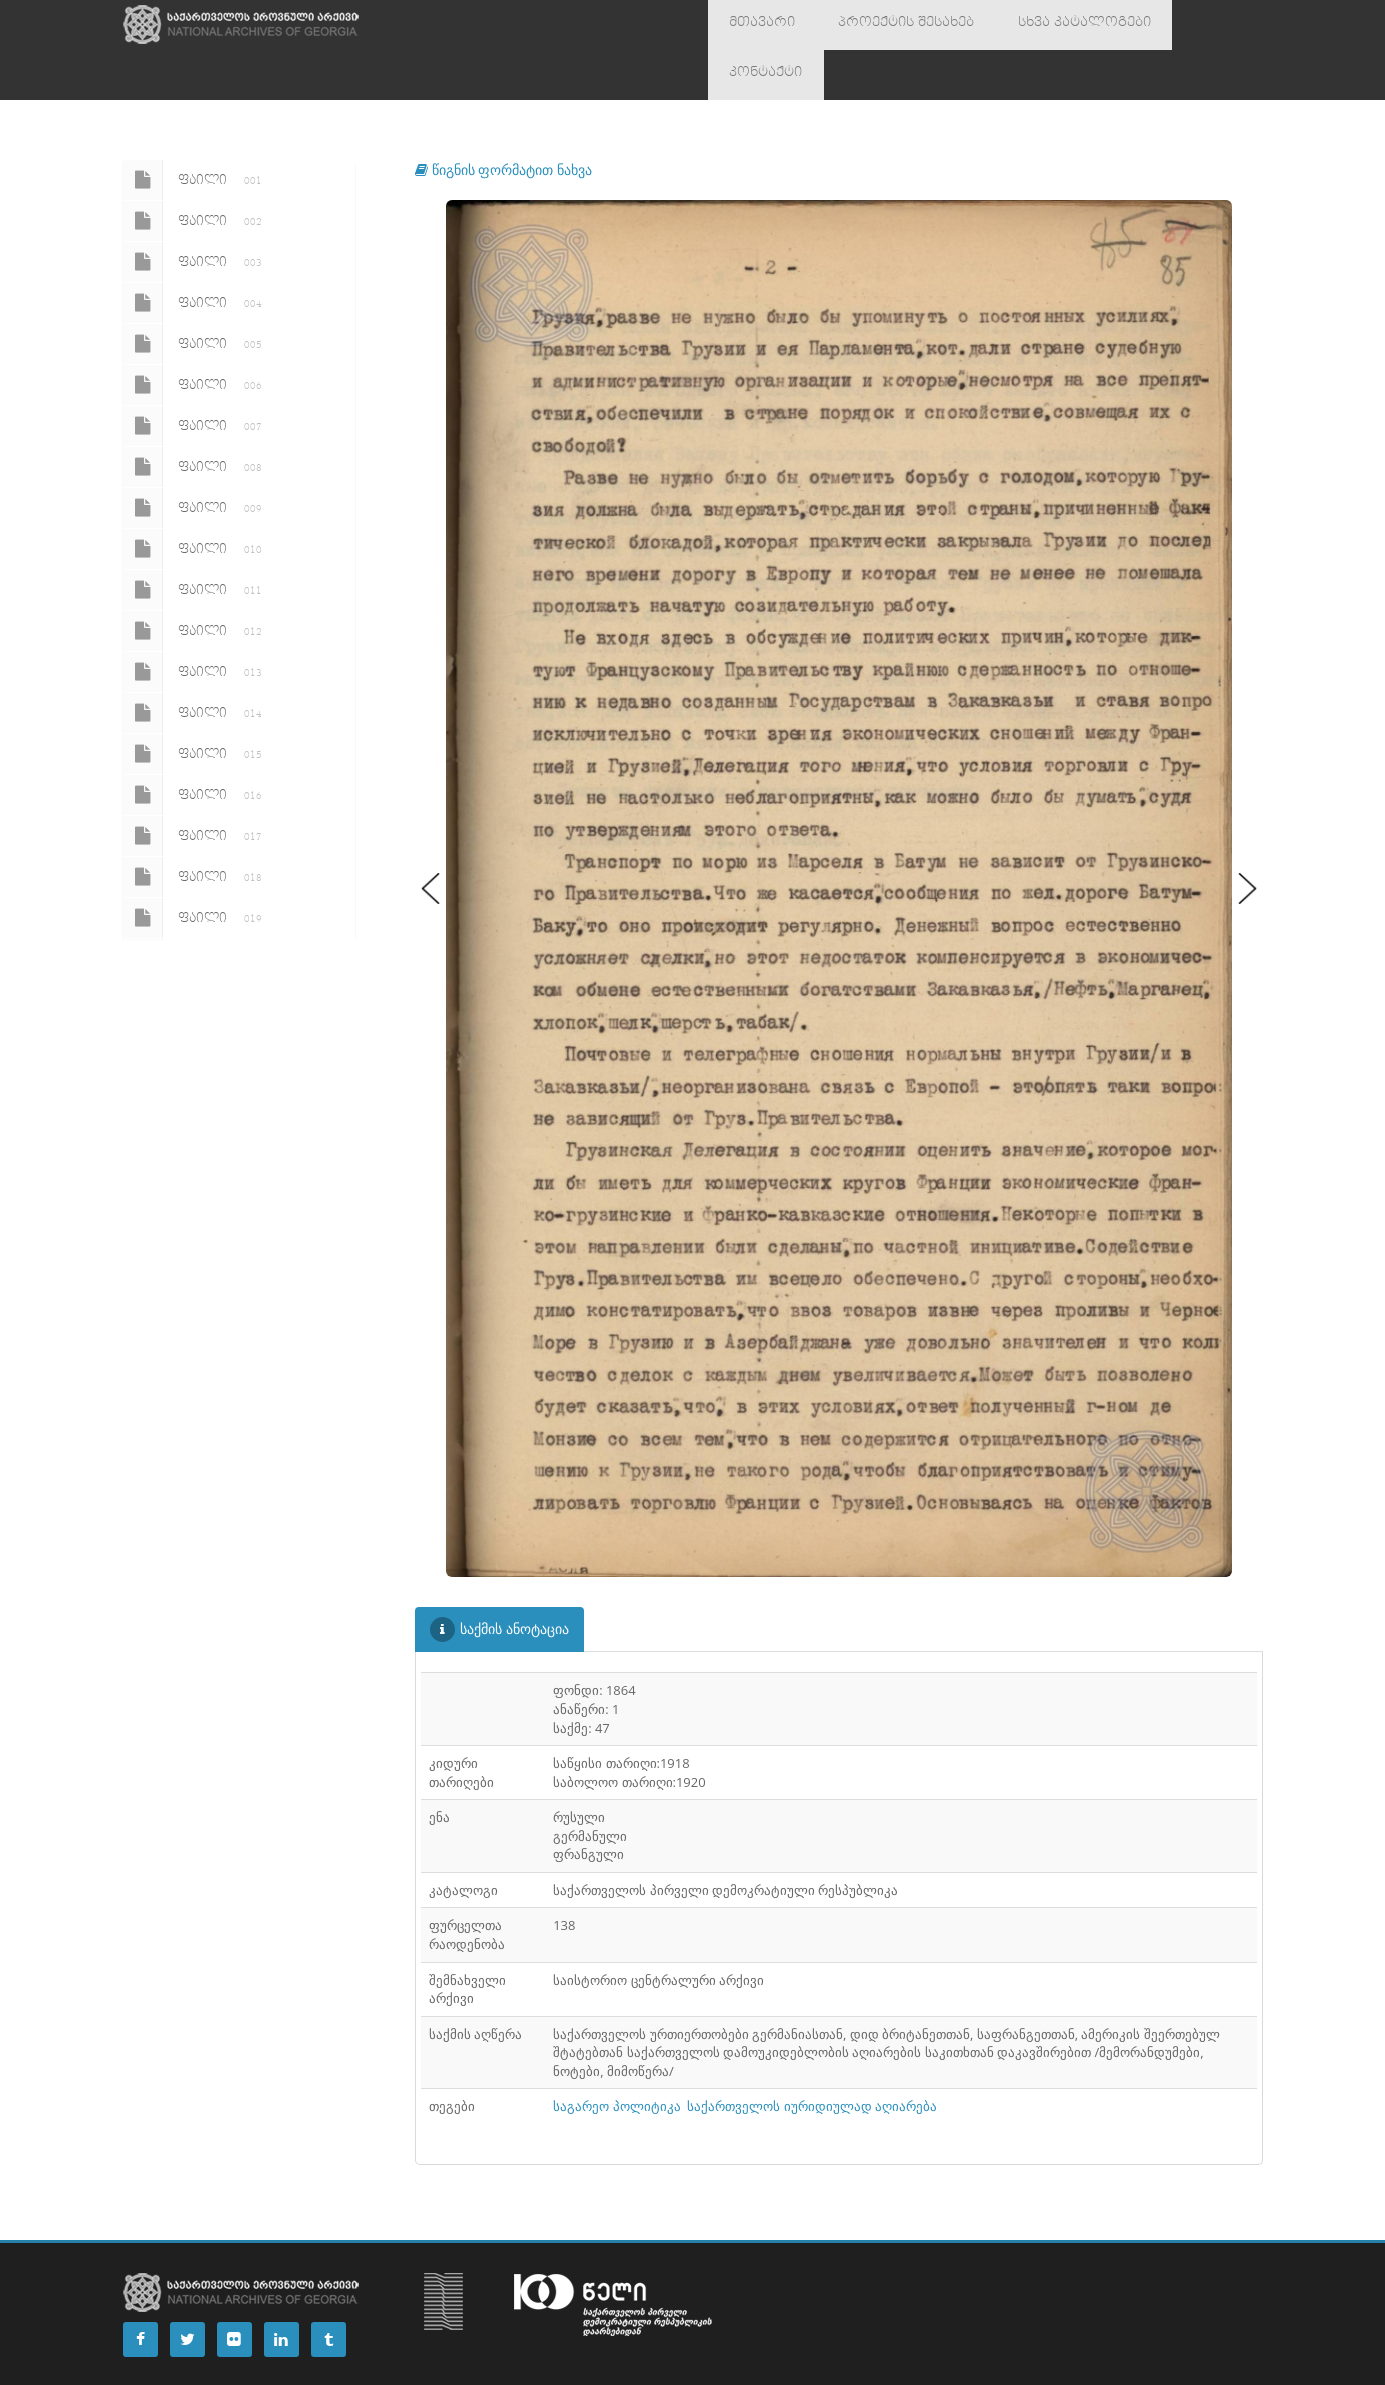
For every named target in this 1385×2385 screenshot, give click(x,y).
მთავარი (754, 25)
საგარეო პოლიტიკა (616, 2056)
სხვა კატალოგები (1038, 25)
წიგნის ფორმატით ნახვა (503, 119)
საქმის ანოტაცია (499, 1579)
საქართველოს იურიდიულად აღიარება (812, 2056)
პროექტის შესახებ (880, 25)
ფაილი (196, 130)
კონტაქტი (1164, 25)
